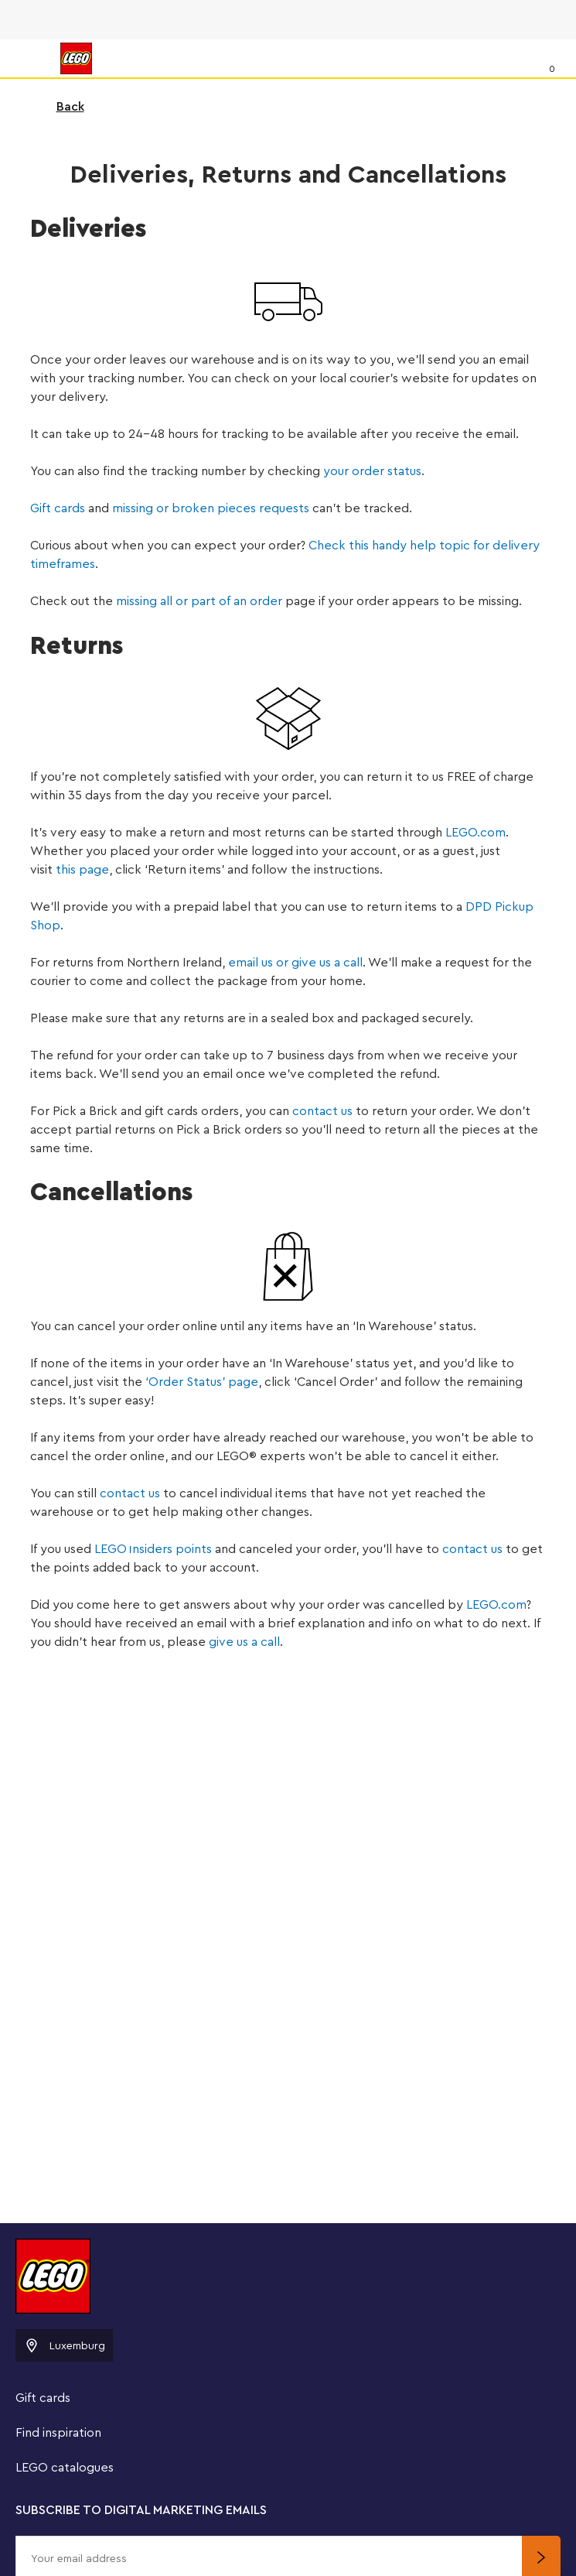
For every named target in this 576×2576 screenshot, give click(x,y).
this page (82, 870)
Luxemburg (64, 2345)
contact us (322, 1111)
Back (60, 107)
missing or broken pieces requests (210, 508)
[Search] (519, 58)
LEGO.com (475, 832)
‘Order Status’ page (201, 1382)
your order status (372, 471)
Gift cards (57, 508)
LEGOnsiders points (153, 1549)
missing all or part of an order (199, 601)
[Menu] (27, 58)
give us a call (244, 1642)
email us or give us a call (295, 962)
